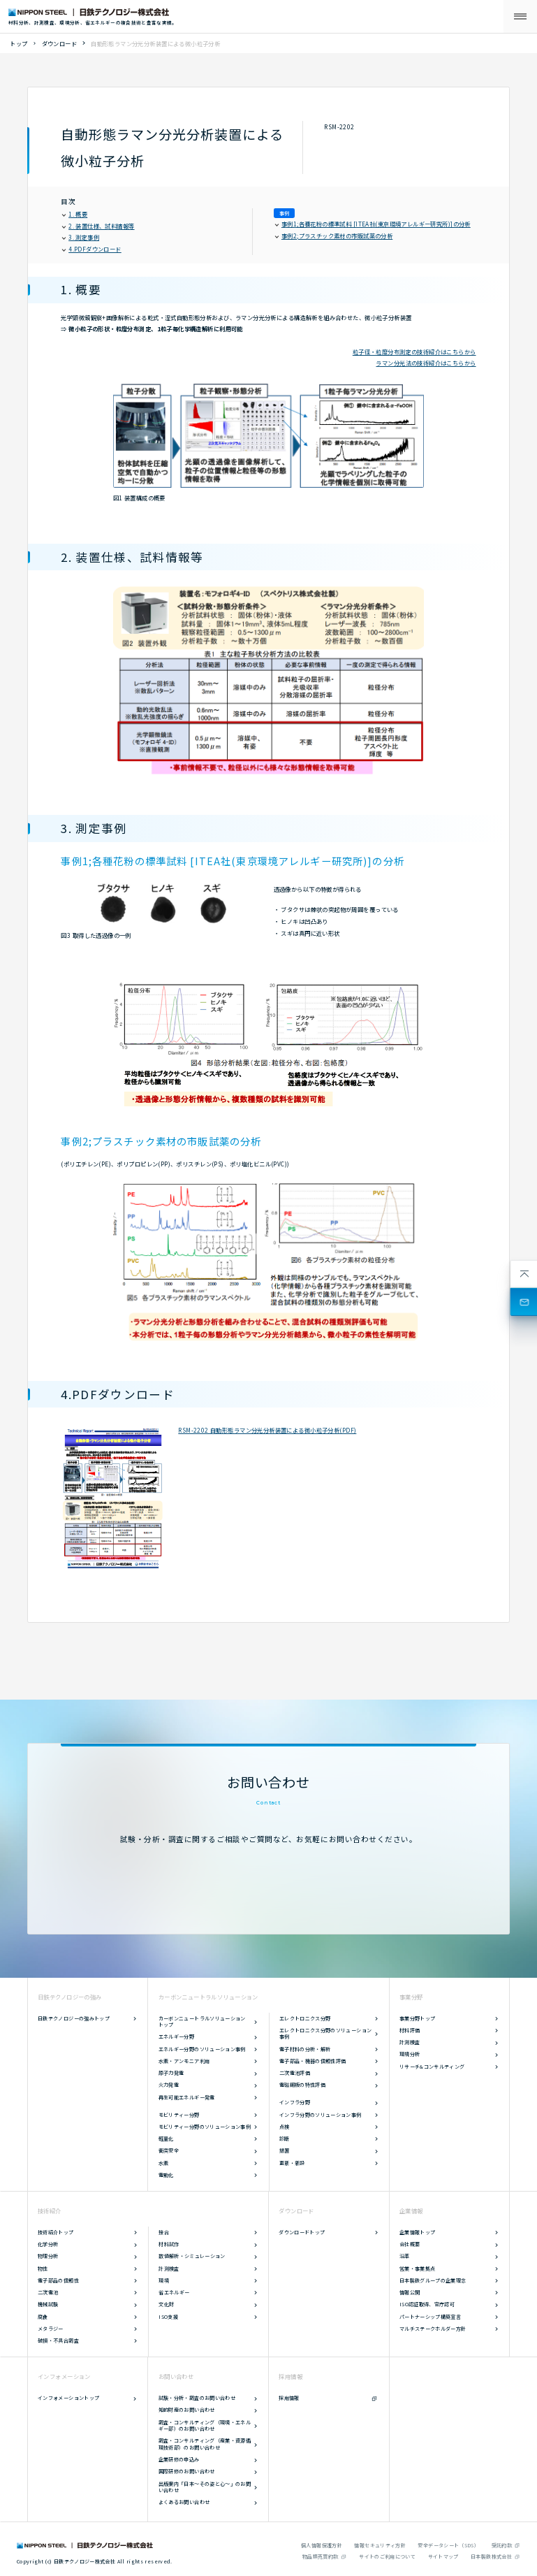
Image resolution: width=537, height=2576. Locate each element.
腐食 (43, 2316)
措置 (284, 2150)
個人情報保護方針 (321, 2545)
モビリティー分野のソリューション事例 (205, 2126)
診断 (284, 2138)
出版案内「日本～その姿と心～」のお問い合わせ (205, 2487)
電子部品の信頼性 (58, 2280)
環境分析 (409, 2053)
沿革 (404, 2255)
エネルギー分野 (177, 2036)
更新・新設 (292, 2162)
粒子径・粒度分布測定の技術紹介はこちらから (414, 351)
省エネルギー (174, 2292)
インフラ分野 (294, 2102)
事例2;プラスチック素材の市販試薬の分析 (334, 235)
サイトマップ (443, 2556)
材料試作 (169, 2244)
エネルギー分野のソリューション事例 (202, 2049)
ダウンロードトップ (302, 2232)
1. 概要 (75, 214)
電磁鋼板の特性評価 (302, 2084)
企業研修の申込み (179, 2459)
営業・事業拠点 (417, 2268)
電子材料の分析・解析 (305, 2049)
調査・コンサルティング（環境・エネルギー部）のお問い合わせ (205, 2426)
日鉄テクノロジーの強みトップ (74, 2018)
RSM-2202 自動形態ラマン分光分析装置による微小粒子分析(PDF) (267, 1430)
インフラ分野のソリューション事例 (320, 2114)
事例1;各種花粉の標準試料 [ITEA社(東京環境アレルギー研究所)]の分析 (373, 223)
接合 (164, 2232)
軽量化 (166, 2138)
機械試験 (48, 2304)
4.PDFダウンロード (92, 249)
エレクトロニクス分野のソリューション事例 (325, 2034)
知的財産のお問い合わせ (187, 2409)
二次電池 (48, 2292)
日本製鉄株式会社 (491, 2556)
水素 (164, 2162)
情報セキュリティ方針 (380, 2545)
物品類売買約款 (320, 2556)
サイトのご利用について (387, 2556)
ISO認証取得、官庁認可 (427, 2304)
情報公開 (409, 2292)
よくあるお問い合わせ (184, 2501)
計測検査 (409, 2042)
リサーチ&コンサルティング (432, 2066)
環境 (164, 2280)
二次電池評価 (294, 2072)
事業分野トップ (417, 2018)
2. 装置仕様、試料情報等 (99, 226)
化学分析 (48, 2244)
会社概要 (409, 2244)
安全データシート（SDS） (448, 2545)
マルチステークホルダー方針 (432, 2328)
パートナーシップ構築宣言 (430, 2316)
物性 (43, 2268)
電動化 (166, 2174)
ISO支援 (168, 2316)
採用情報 (289, 2397)
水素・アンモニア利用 (184, 2060)
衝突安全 (169, 2150)
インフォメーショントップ (68, 2397)
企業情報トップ (417, 2232)
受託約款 (502, 2545)
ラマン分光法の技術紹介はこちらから (426, 363)
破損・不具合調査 (58, 2340)
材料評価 (409, 2030)
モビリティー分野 (179, 2114)
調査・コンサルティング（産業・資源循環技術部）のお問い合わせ (205, 2444)
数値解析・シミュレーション (192, 2255)
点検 (284, 2126)
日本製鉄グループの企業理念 (432, 2280)
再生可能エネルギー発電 (187, 2097)
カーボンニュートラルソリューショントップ (202, 2022)
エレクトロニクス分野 (305, 2018)
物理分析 (48, 2255)
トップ (18, 43)
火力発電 (169, 2084)
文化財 (166, 2304)
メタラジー (51, 2328)
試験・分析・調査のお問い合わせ (197, 2397)
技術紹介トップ (56, 2232)
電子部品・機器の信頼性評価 (312, 2060)
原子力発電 (171, 2072)
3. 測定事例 (81, 237)
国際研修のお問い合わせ (187, 2471)
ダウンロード (60, 43)
